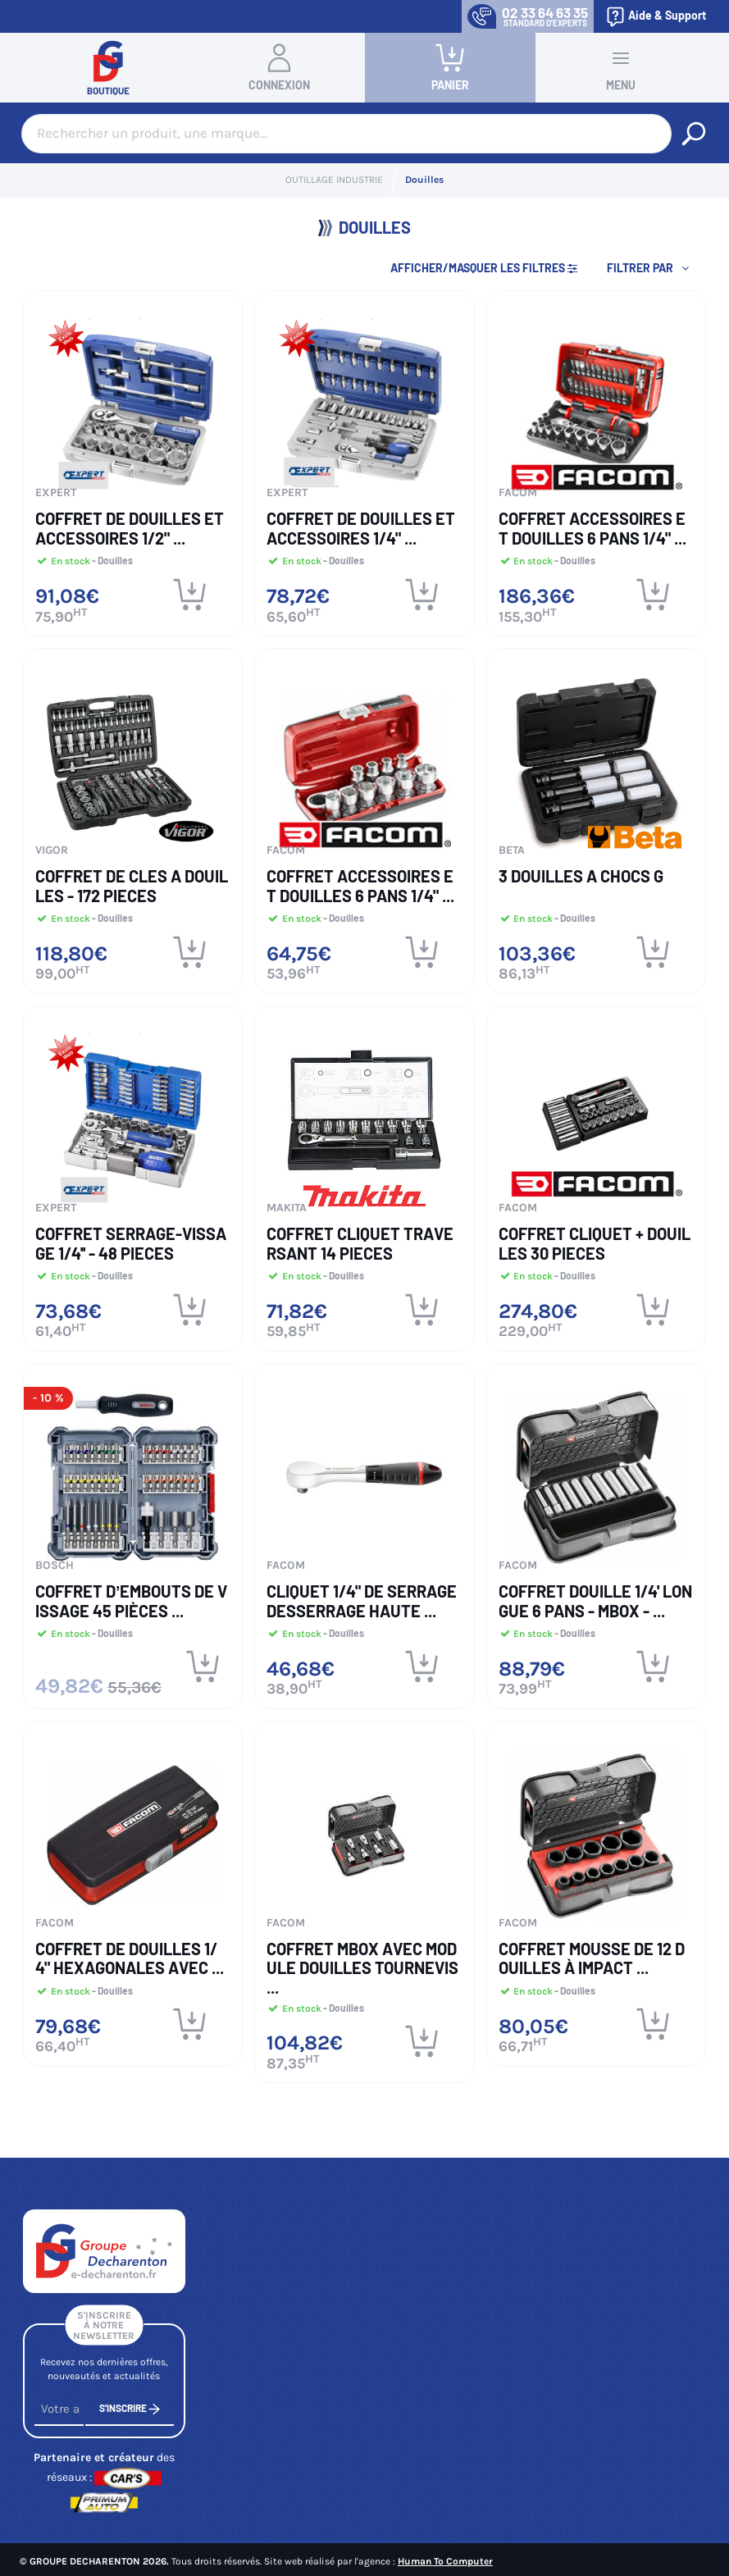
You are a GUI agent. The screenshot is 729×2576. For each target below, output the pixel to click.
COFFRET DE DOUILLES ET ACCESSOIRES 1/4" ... (361, 528)
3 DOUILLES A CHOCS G (581, 876)
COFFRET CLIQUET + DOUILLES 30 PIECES (594, 1243)
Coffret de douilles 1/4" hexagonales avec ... (129, 1958)
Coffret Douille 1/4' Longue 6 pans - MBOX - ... (595, 1601)
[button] (649, 268)
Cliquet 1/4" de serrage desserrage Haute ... (362, 1601)
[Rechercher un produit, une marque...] (694, 134)
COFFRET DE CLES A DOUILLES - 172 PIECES (131, 885)
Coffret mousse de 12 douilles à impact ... (592, 1958)
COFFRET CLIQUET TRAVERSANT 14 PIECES (360, 1243)
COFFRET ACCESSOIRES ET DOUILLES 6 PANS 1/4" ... (592, 528)
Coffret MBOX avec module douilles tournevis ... (362, 1968)
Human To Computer (445, 2561)
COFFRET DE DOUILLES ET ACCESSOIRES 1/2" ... (129, 528)
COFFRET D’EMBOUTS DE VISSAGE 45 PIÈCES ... (131, 1601)
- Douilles (111, 560)
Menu (620, 67)
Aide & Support (655, 17)
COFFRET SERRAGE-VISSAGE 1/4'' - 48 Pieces (130, 1243)
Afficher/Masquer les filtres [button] (485, 268)
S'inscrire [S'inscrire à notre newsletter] (129, 2417)
